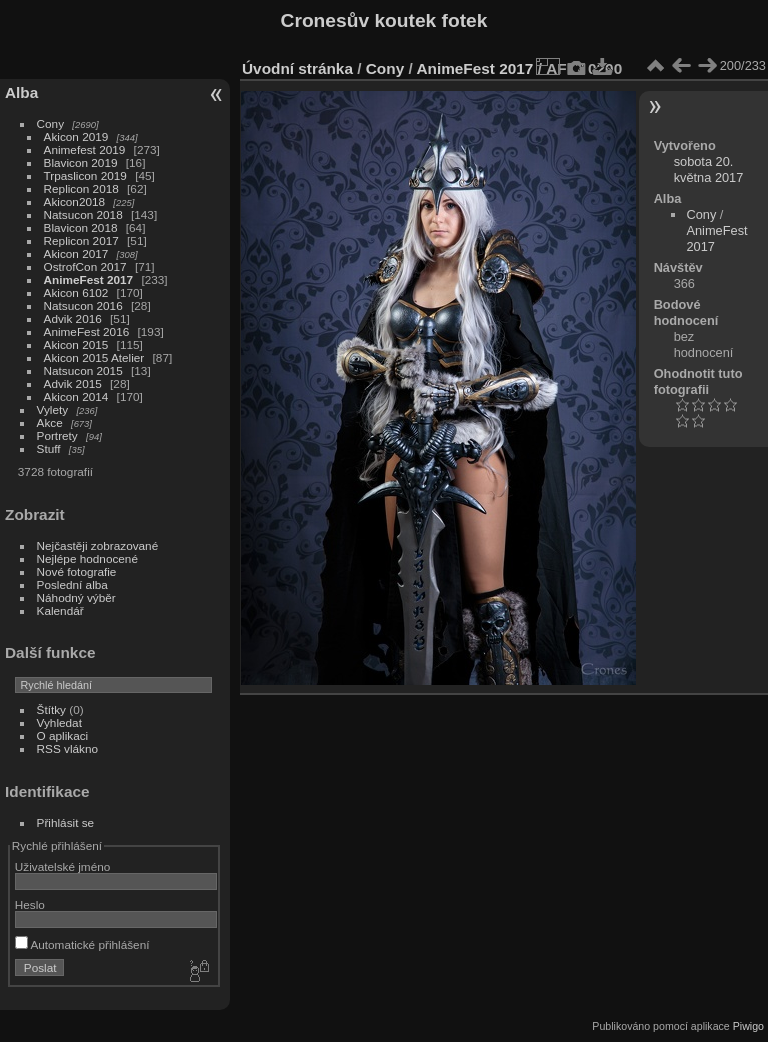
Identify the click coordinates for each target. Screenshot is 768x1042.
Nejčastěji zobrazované (98, 545)
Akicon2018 (75, 201)
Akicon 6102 (76, 292)
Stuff (49, 448)
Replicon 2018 (81, 188)
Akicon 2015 (76, 344)
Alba (21, 92)
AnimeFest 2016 (87, 331)
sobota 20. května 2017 (709, 169)
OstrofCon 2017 (85, 266)
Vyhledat (59, 722)
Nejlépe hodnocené (87, 558)
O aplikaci (63, 735)
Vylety (53, 409)
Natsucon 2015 (83, 370)
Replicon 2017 (81, 240)
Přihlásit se (66, 822)
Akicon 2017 (76, 253)
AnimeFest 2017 (89, 279)
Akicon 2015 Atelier (94, 357)
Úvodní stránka (297, 68)
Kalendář (60, 610)
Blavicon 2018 (81, 227)
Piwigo (748, 1026)
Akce (50, 422)
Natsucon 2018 (83, 214)
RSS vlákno (67, 748)
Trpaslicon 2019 (85, 175)
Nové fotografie (77, 571)
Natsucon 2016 (83, 305)
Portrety (57, 435)
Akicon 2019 (76, 136)
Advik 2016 (73, 318)
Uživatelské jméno (62, 866)
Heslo (30, 904)
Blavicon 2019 (81, 162)
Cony (50, 123)
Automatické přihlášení (82, 944)
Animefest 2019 (85, 149)
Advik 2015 (73, 383)
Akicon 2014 (76, 396)
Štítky (51, 709)
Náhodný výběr (76, 597)
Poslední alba (72, 584)
